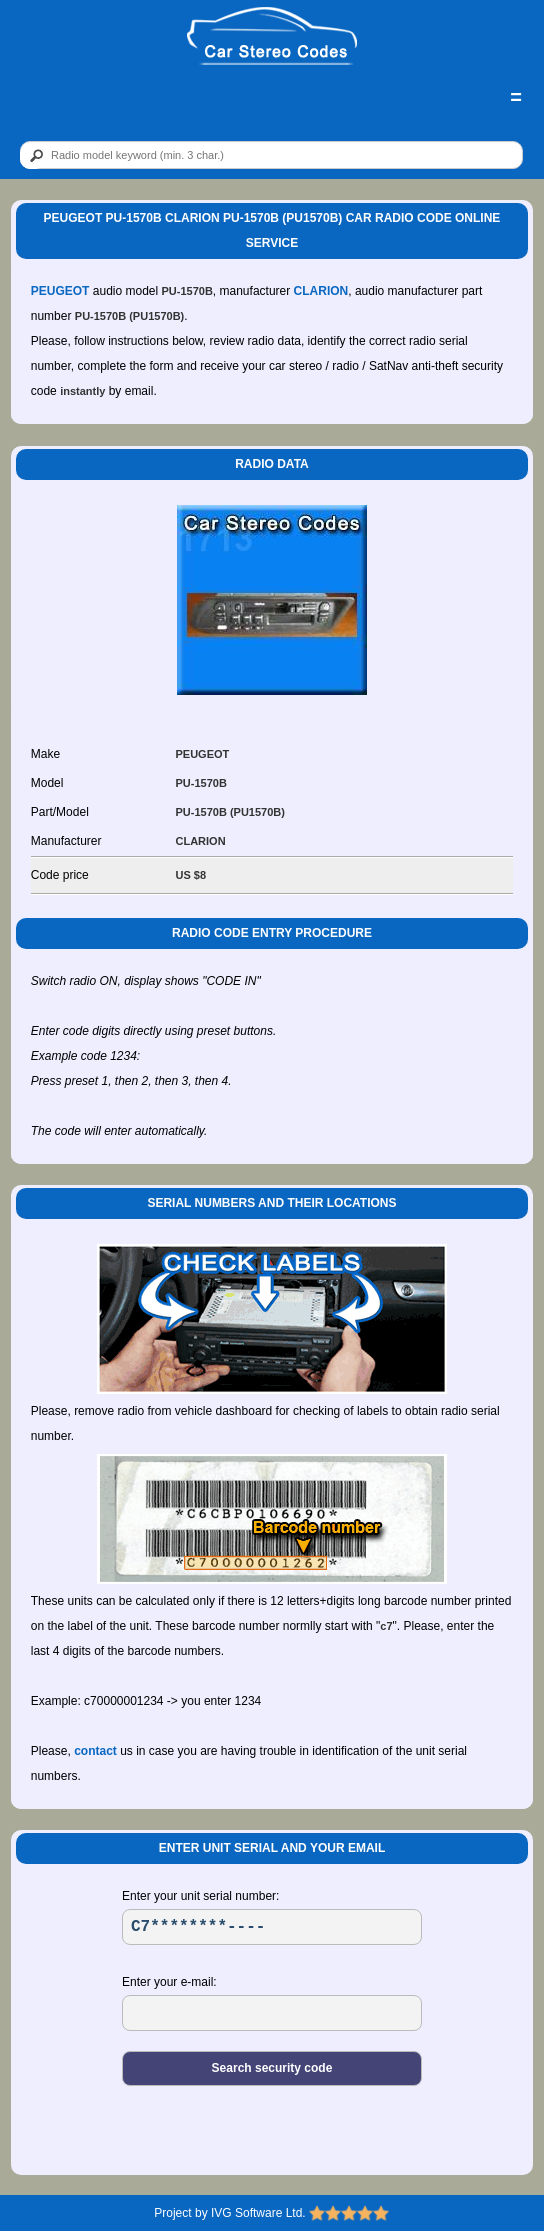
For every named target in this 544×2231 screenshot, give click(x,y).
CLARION (321, 291)
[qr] (271, 155)
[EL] (272, 2013)
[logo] (271, 37)
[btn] (33, 156)
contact (95, 1751)
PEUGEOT (60, 291)
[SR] (272, 1927)
